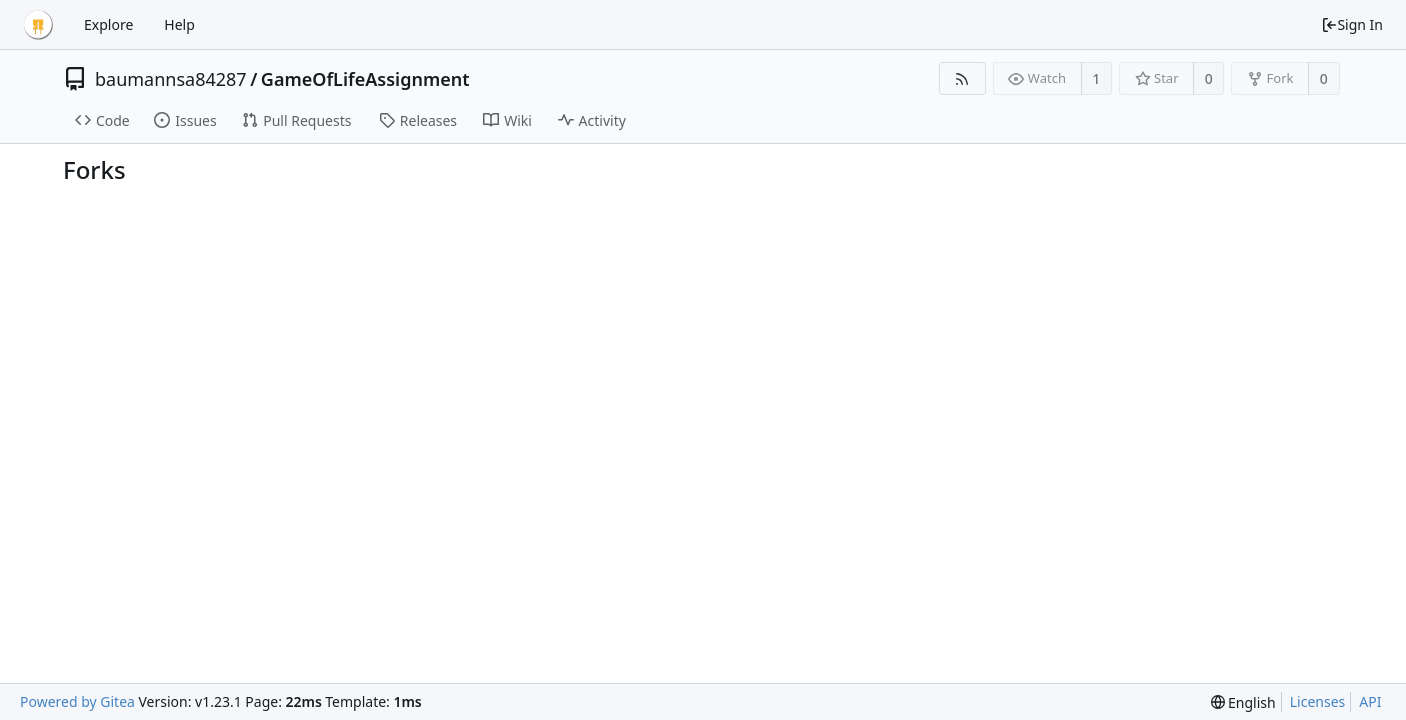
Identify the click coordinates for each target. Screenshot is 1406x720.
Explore (108, 24)
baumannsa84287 (171, 79)
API (1370, 701)
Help (179, 24)
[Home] (38, 25)
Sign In (1352, 24)
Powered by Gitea (77, 701)
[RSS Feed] (962, 78)
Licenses (1318, 701)
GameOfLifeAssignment (365, 79)
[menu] (1243, 702)
